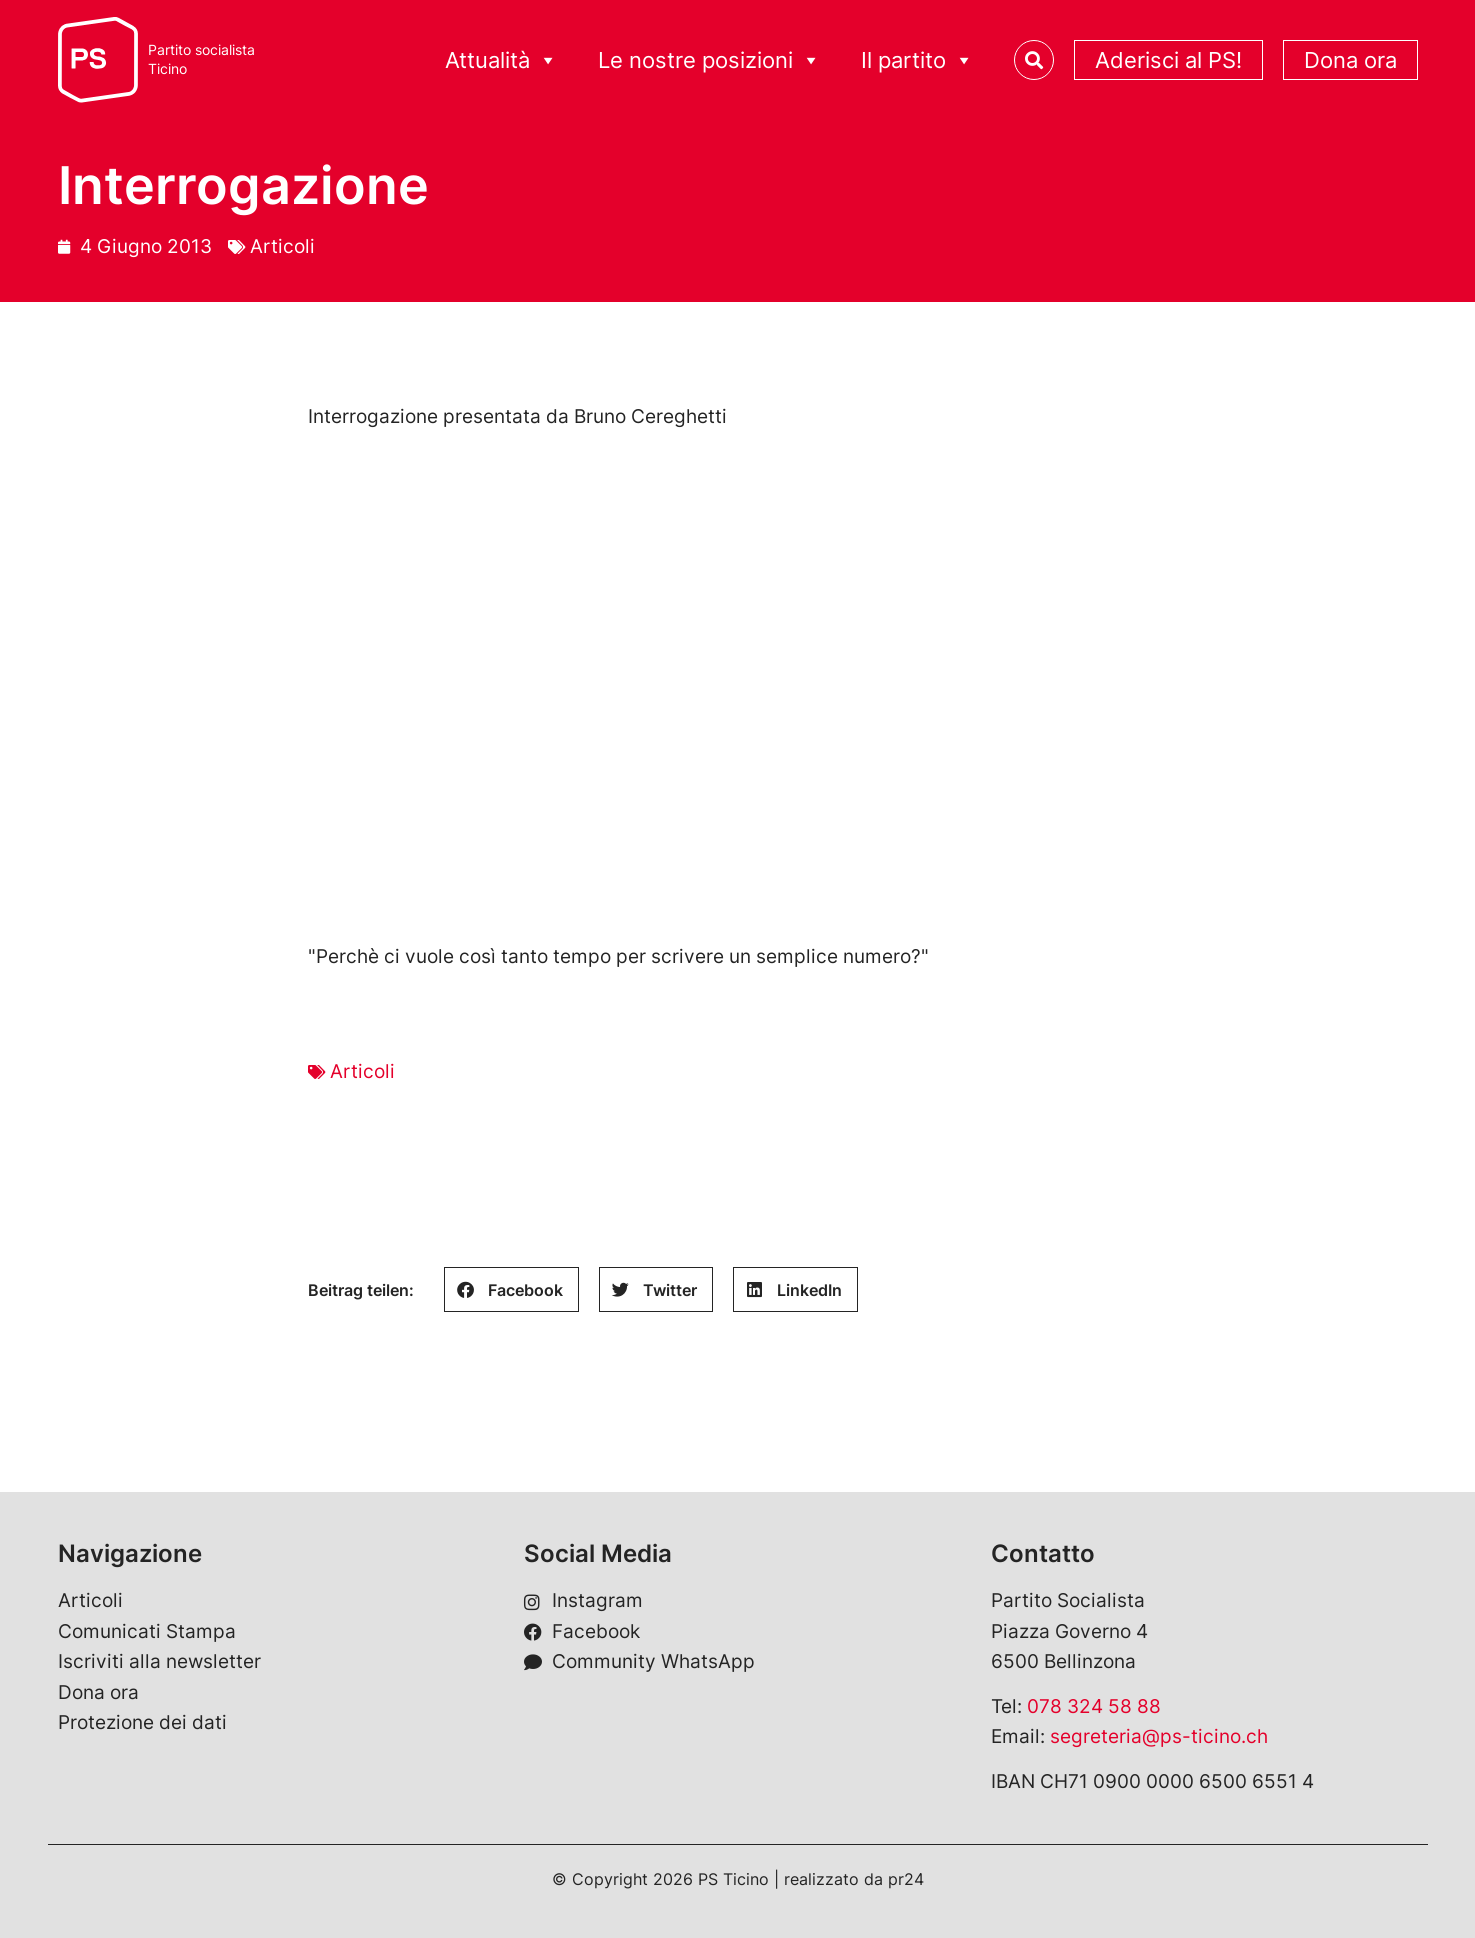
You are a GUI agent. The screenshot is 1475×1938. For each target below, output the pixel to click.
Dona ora (1350, 60)
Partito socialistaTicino (201, 59)
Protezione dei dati (142, 1722)
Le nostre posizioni (709, 60)
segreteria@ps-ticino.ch (1159, 1736)
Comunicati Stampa (147, 1631)
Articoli (282, 246)
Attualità (501, 60)
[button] (511, 1289)
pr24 (906, 1879)
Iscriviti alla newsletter (159, 1661)
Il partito (917, 60)
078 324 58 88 (1094, 1706)
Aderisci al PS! (1168, 60)
